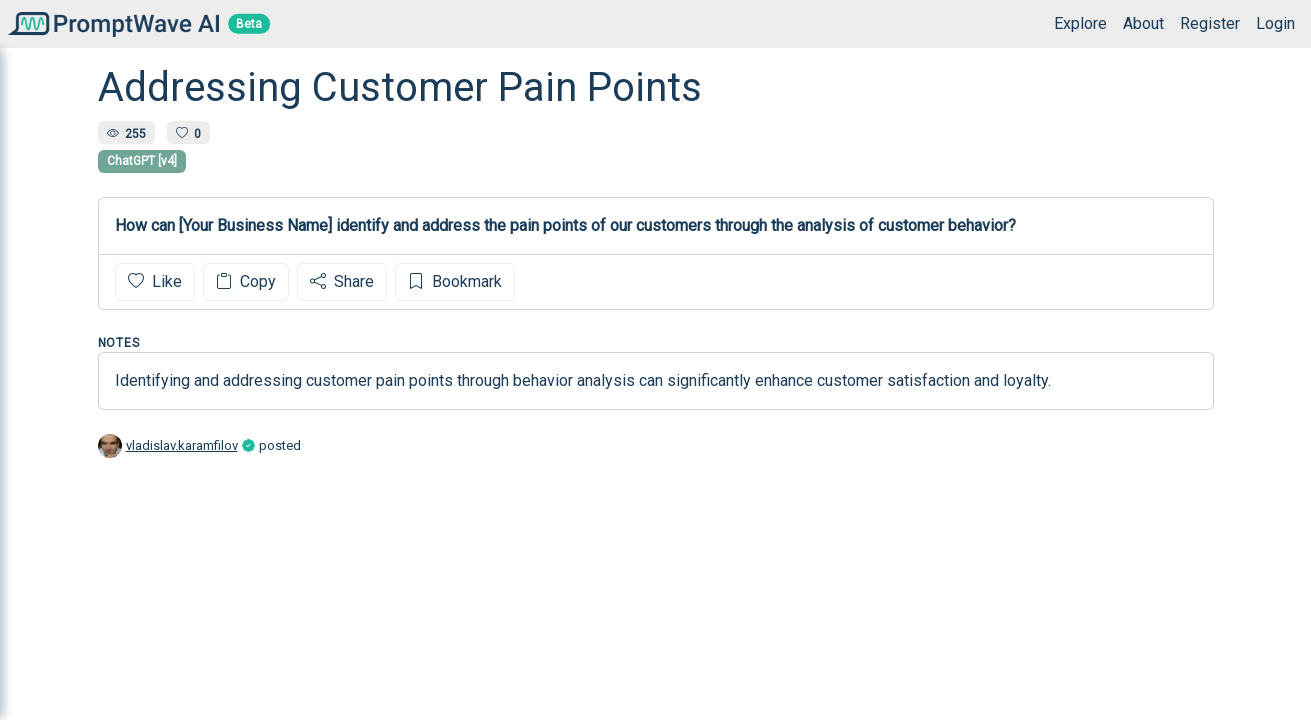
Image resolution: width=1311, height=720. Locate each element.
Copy (246, 281)
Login (1275, 23)
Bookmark (455, 281)
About (1143, 23)
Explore (1080, 23)
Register (1210, 23)
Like (155, 281)
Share (342, 281)
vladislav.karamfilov (182, 445)
